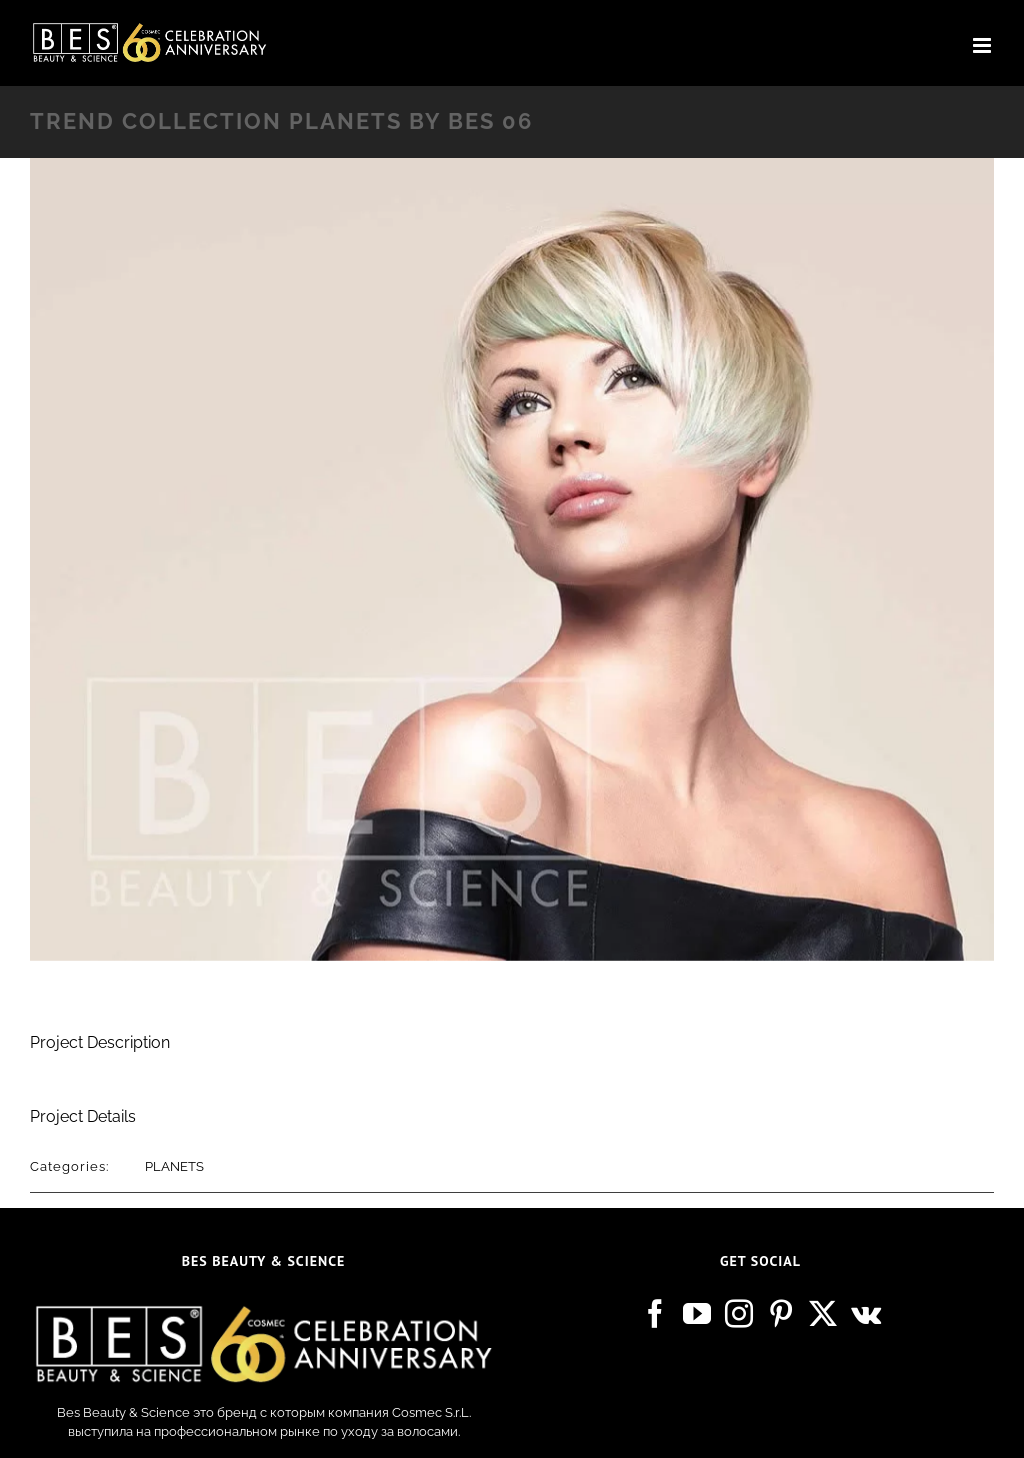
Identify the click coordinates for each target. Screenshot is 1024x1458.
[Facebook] (655, 1314)
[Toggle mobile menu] (983, 45)
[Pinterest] (781, 1314)
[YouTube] (697, 1314)
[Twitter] (823, 1314)
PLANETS (174, 1166)
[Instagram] (739, 1314)
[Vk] (866, 1314)
